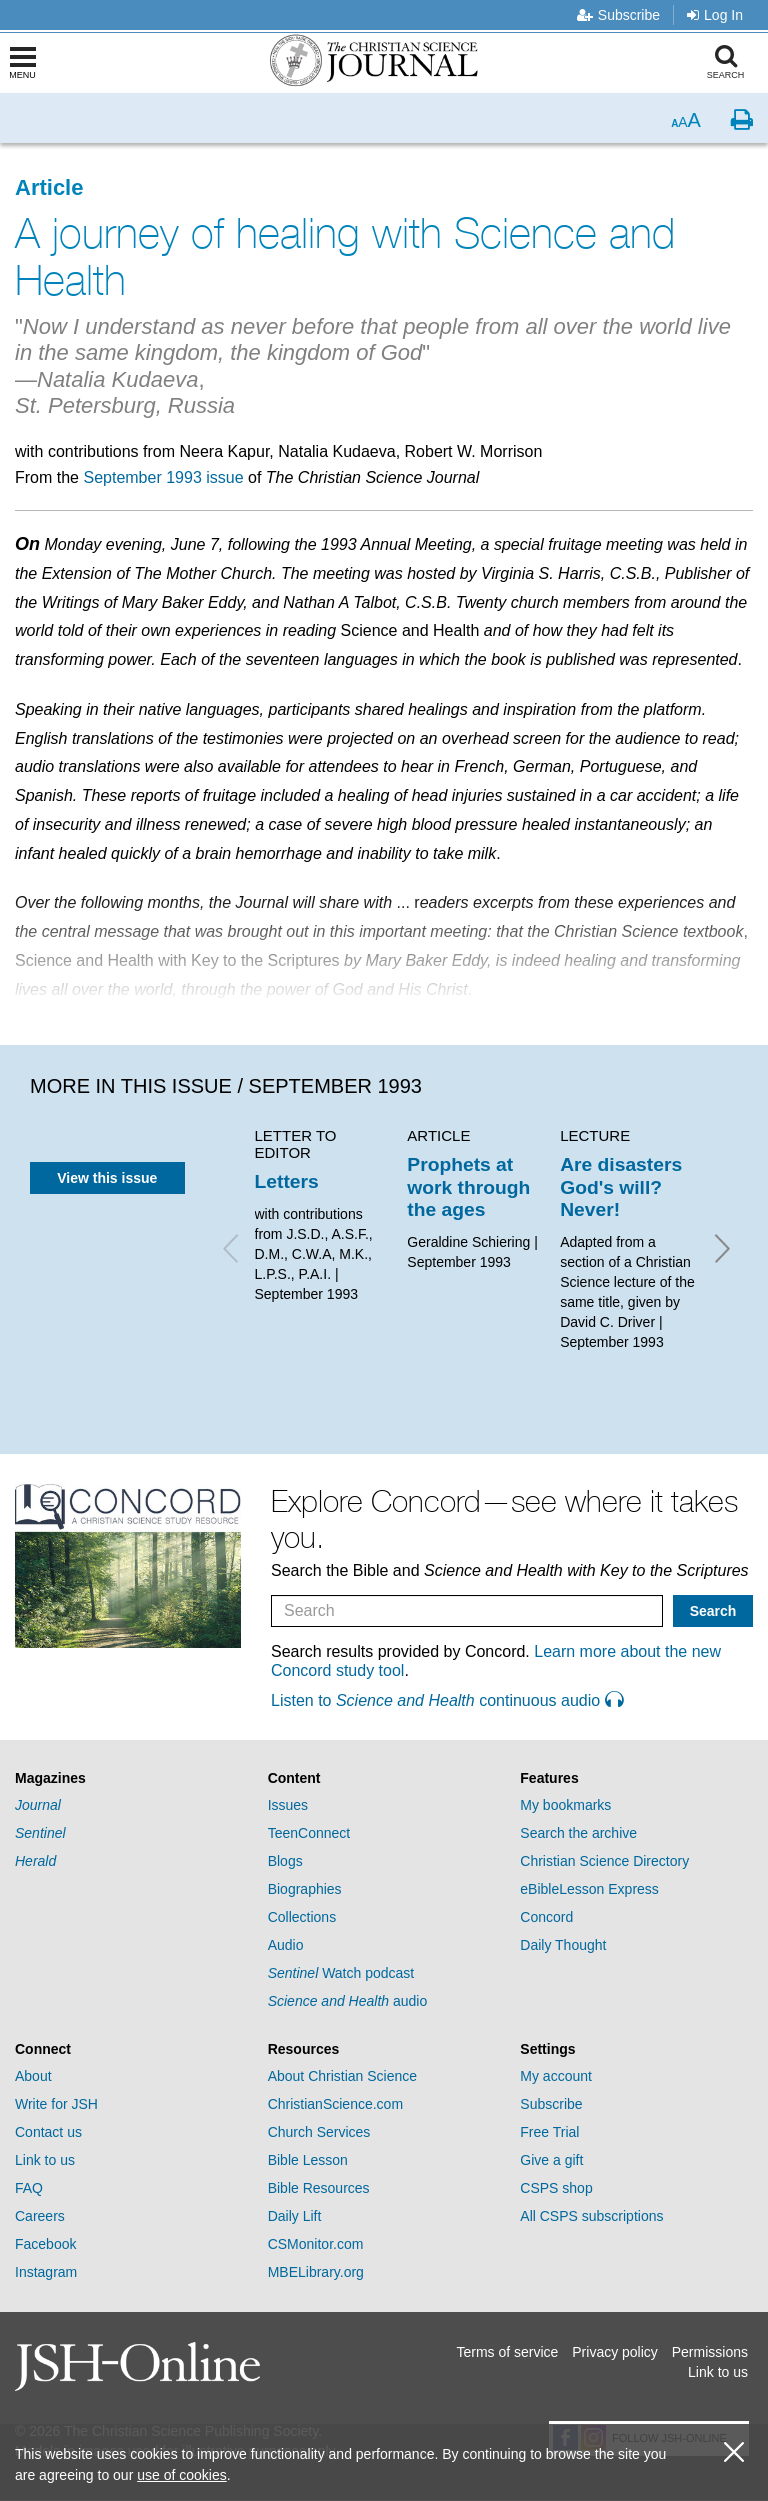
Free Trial (549, 2132)
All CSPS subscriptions (591, 2216)
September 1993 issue (163, 477)
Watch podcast (341, 1973)
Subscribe (618, 15)
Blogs (285, 1861)
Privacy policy (615, 2352)
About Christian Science (342, 2076)
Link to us (45, 2160)
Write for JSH (56, 2104)
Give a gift (551, 2160)
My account (556, 2076)
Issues (288, 1805)
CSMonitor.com (316, 2244)
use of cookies (182, 2475)
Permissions (710, 2352)
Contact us (48, 2132)
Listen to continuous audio (447, 1700)
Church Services (319, 2132)
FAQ (29, 2188)
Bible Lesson (308, 2160)
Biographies (305, 1889)
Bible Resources (319, 2188)
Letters (287, 1181)
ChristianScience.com (335, 2104)
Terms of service (507, 2352)
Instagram (46, 2272)
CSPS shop (556, 2188)
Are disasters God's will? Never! (621, 1187)
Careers (40, 2216)
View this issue (107, 1178)
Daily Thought (563, 1945)
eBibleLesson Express (589, 1889)
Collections (302, 1917)
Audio (286, 1945)
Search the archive (578, 1833)
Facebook (45, 2244)
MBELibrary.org (316, 2272)
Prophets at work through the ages (468, 1187)
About (33, 2076)
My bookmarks (565, 1805)
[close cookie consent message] (734, 2452)
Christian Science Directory (604, 1861)
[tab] (131, 1778)
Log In (715, 15)
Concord (546, 1917)
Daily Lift (295, 2216)
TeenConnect (309, 1833)
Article (49, 187)
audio (348, 2001)
